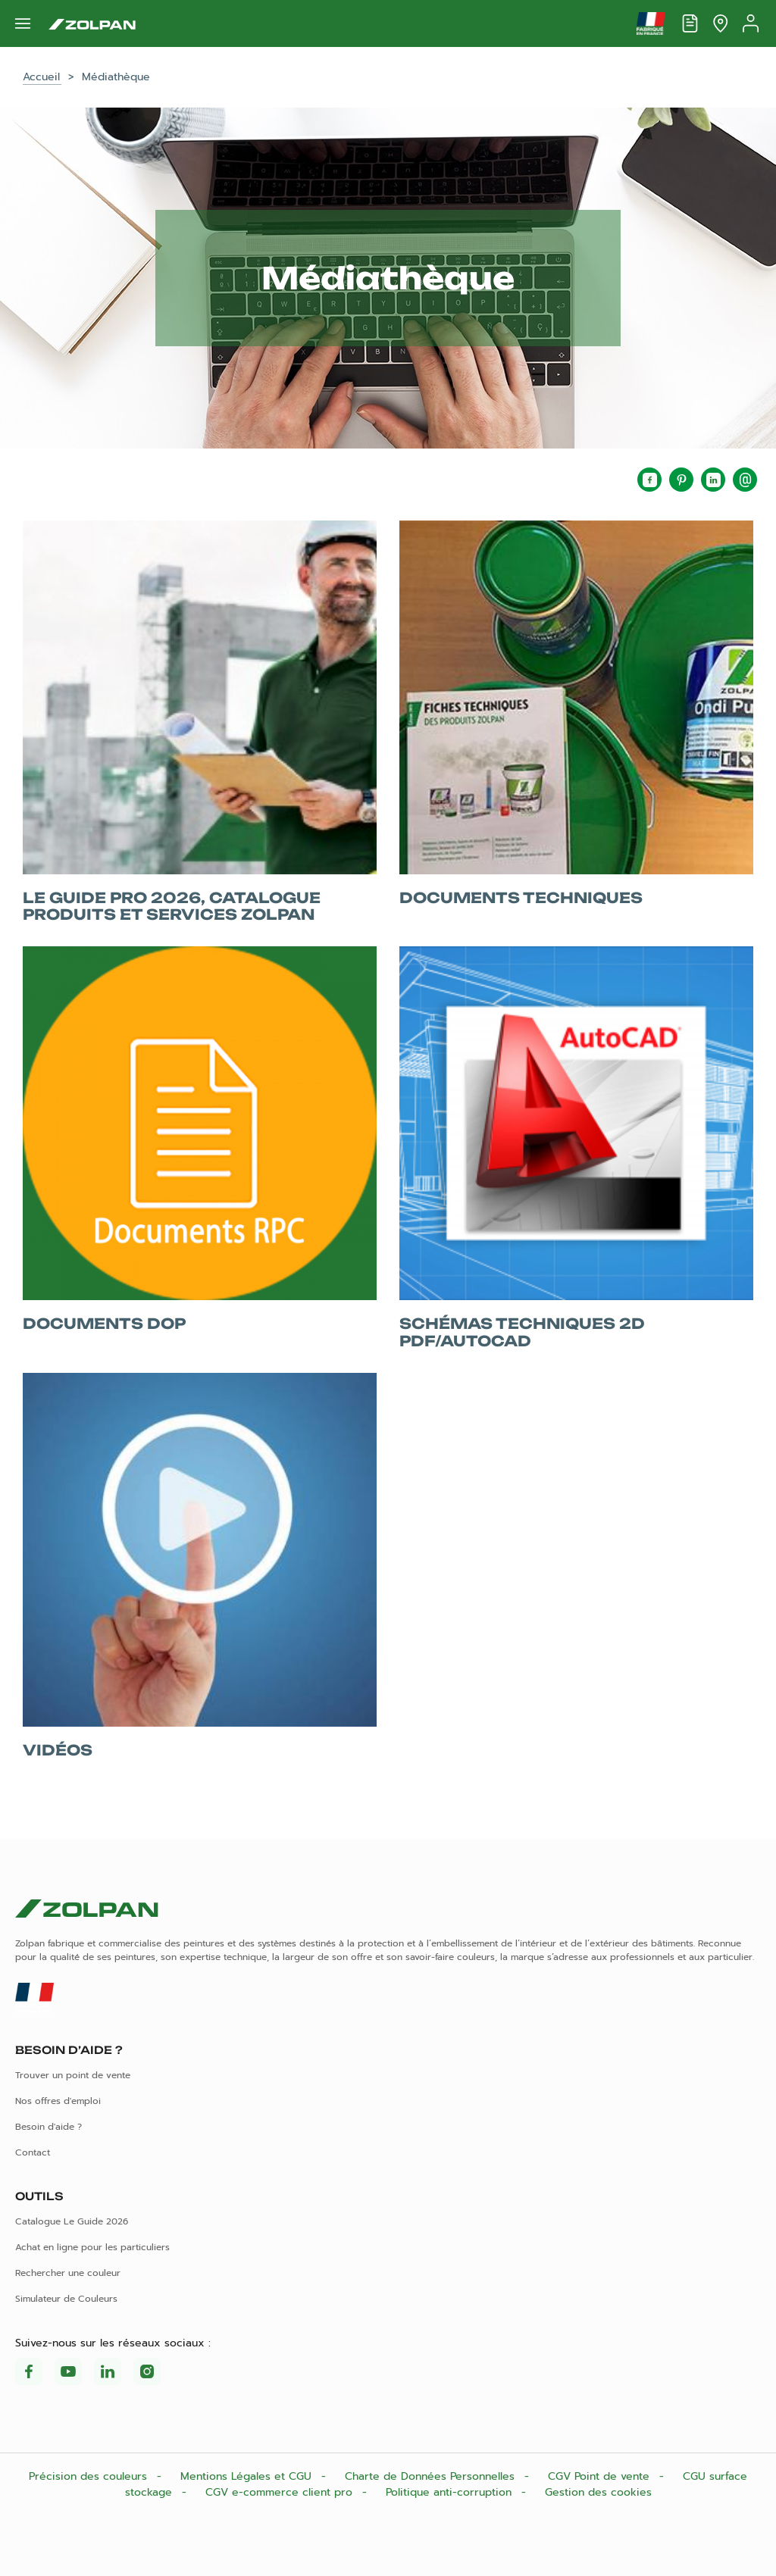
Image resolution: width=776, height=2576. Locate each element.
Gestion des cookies (598, 2492)
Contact (32, 2152)
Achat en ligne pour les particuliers (92, 2247)
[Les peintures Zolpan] (92, 23)
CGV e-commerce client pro (280, 2492)
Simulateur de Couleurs (66, 2299)
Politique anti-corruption (450, 2492)
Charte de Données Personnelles (431, 2476)
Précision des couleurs (90, 2476)
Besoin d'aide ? (48, 2127)
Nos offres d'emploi (58, 2101)
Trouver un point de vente (72, 2075)
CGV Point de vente (600, 2476)
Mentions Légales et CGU (247, 2476)
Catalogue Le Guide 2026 (71, 2221)
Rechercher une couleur (67, 2273)
